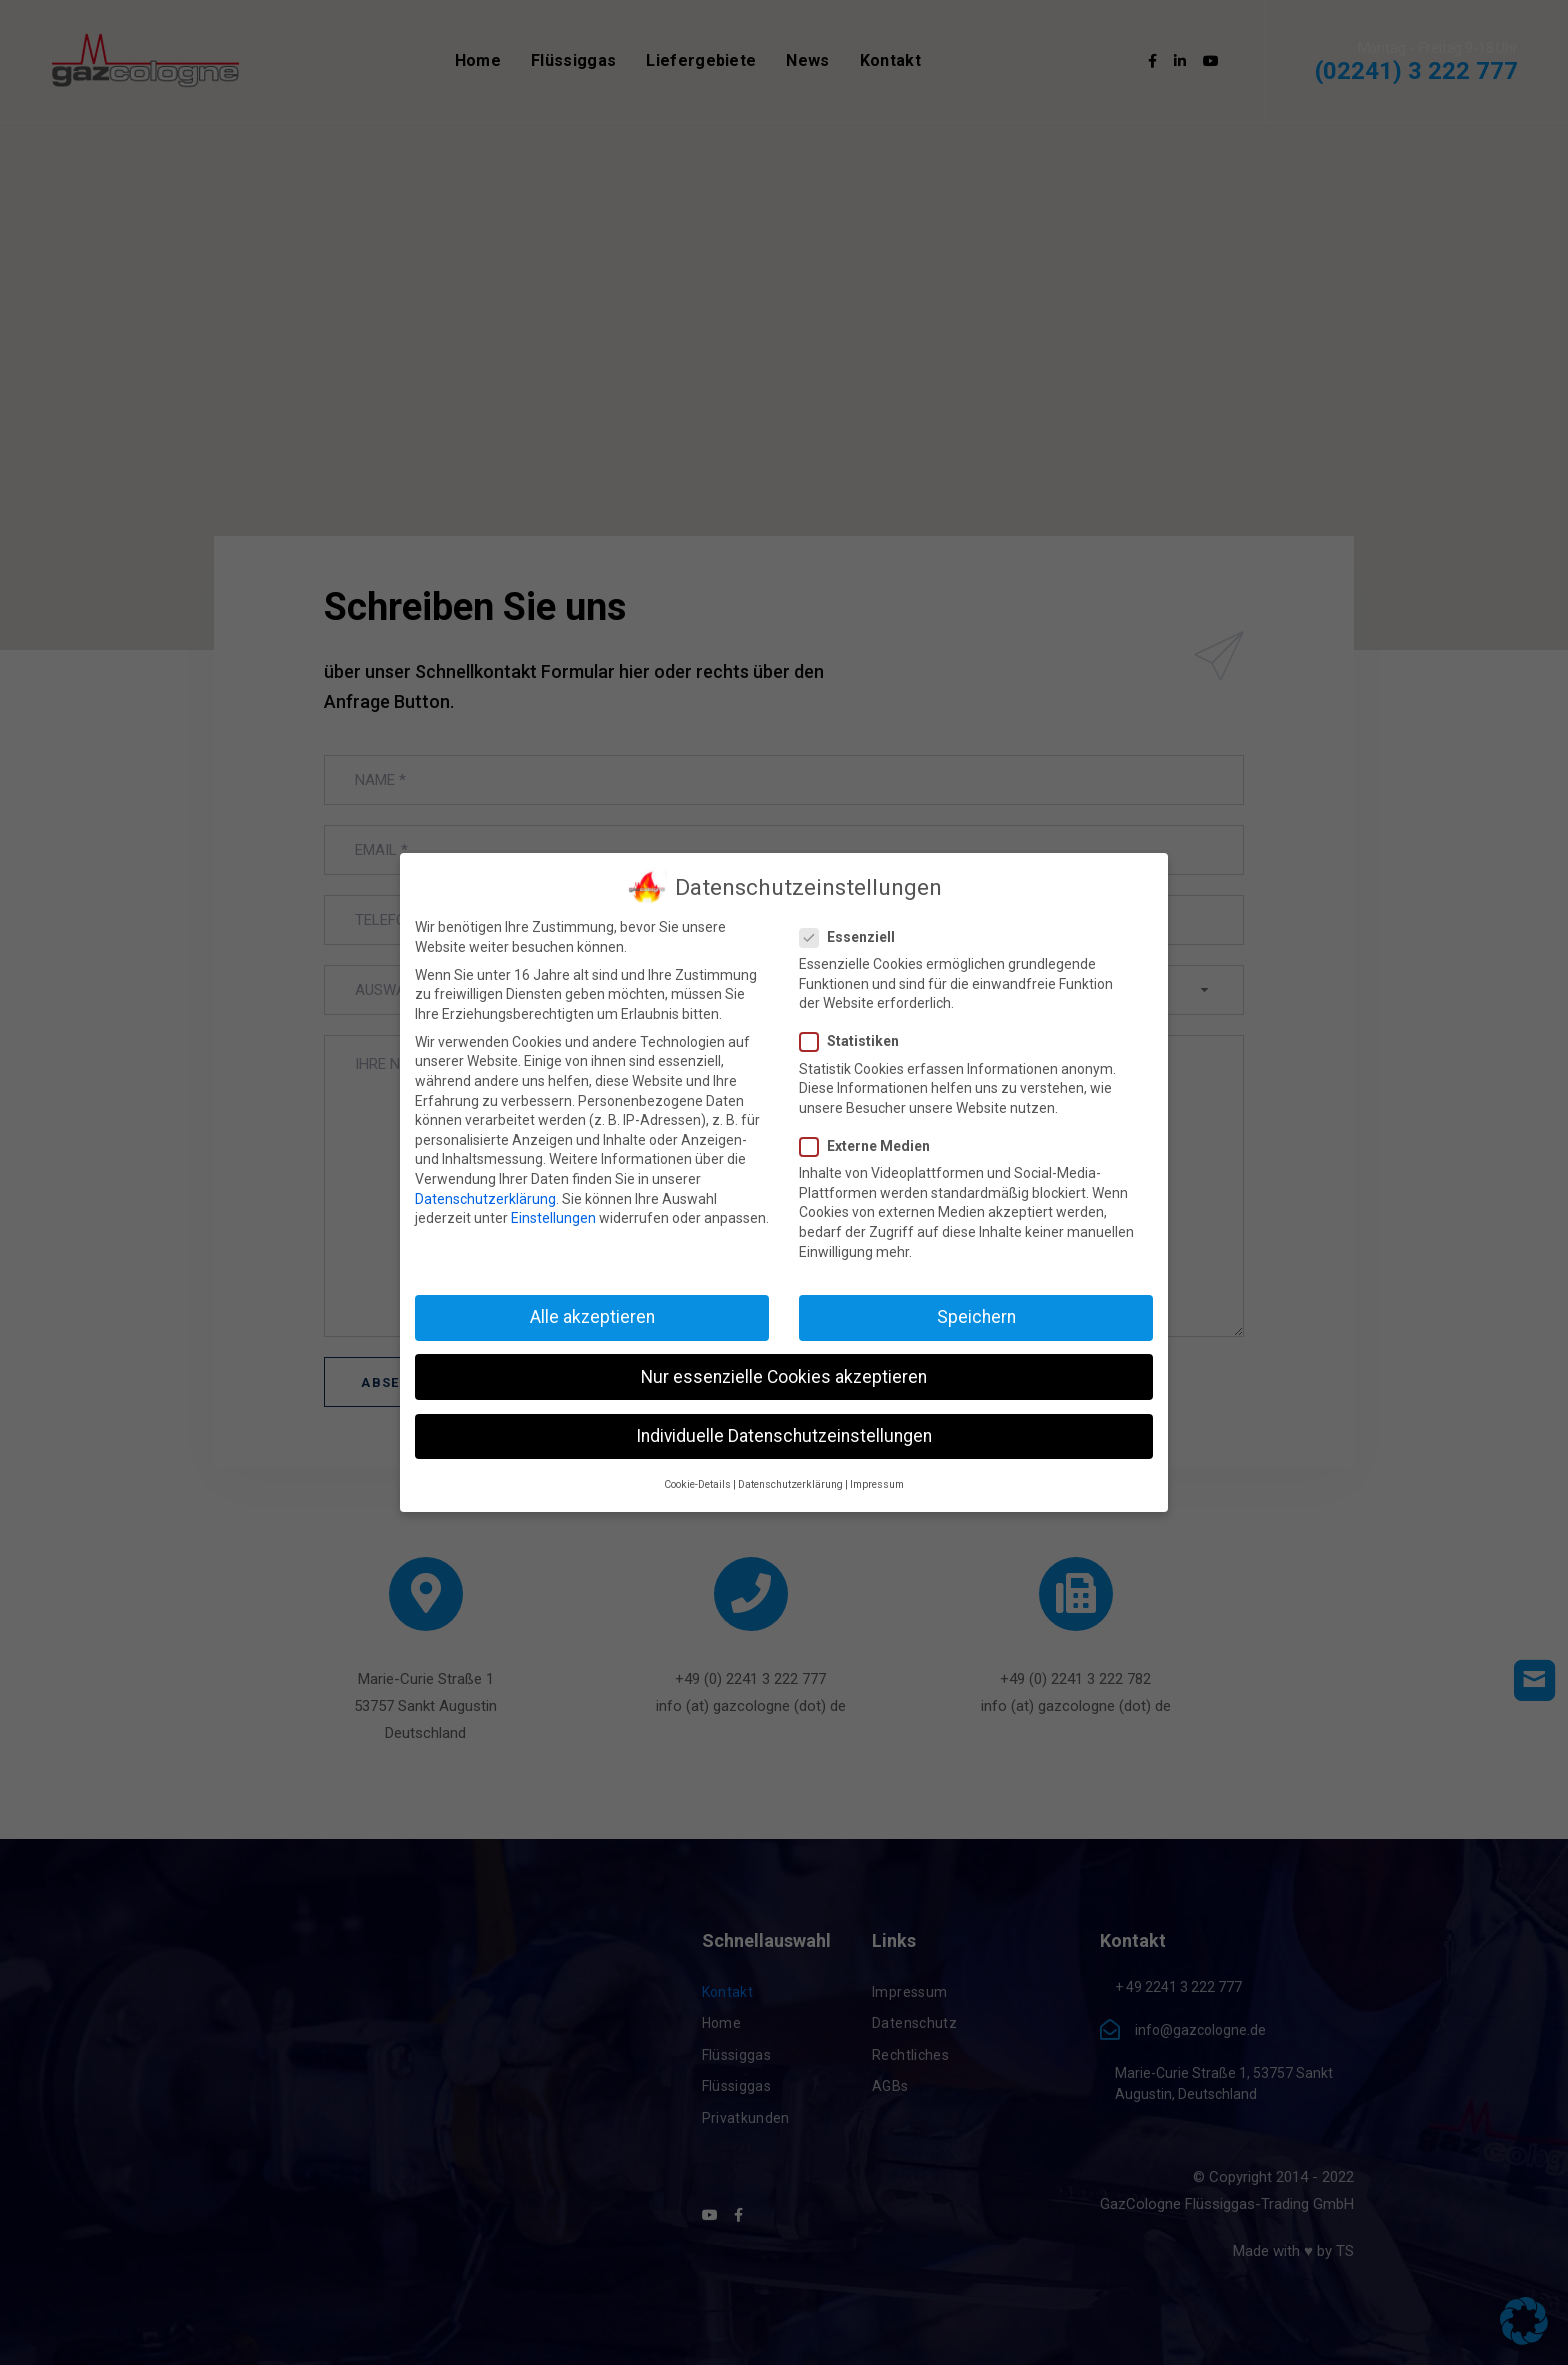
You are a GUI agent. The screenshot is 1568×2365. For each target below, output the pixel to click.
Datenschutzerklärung (485, 1199)
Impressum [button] (877, 1484)
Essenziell (853, 937)
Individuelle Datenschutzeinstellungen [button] (784, 1436)
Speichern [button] (976, 1317)
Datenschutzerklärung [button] (790, 1484)
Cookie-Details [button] (697, 1484)
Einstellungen (553, 1218)
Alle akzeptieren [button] (592, 1317)
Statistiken (855, 1041)
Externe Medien (871, 1146)
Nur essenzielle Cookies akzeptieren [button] (784, 1377)
